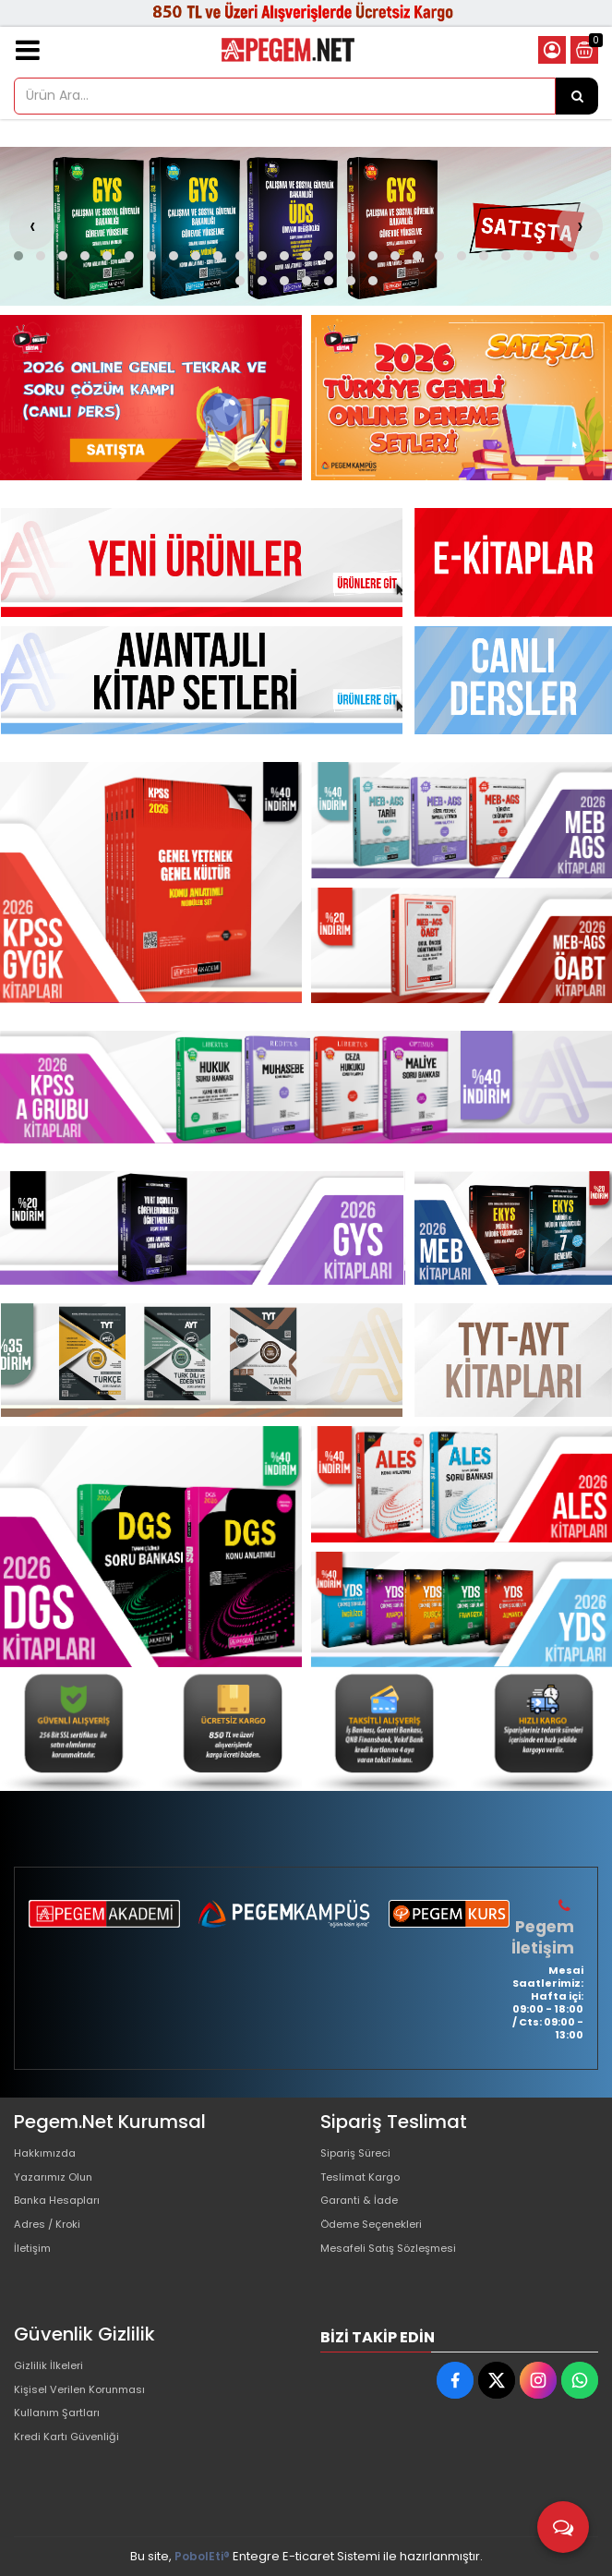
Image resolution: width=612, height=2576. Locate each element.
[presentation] (32, 226)
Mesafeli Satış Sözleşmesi (397, 2271)
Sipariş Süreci (361, 2153)
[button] (18, 256)
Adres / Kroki (52, 2242)
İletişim (34, 2271)
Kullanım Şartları (62, 2427)
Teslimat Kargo (365, 2183)
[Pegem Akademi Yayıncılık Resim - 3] (462, 946)
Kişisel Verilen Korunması (88, 2397)
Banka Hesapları (63, 2212)
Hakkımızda (49, 2153)
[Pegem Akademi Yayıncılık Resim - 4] (539, 1729)
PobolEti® (202, 2556)
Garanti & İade (363, 2212)
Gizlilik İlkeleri (52, 2367)
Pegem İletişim (544, 1936)
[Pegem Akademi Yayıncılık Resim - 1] (151, 397)
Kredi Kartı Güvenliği (73, 2456)
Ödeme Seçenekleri (381, 2242)
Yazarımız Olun (58, 2183)
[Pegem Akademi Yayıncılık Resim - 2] (462, 397)
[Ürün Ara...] (577, 96)
